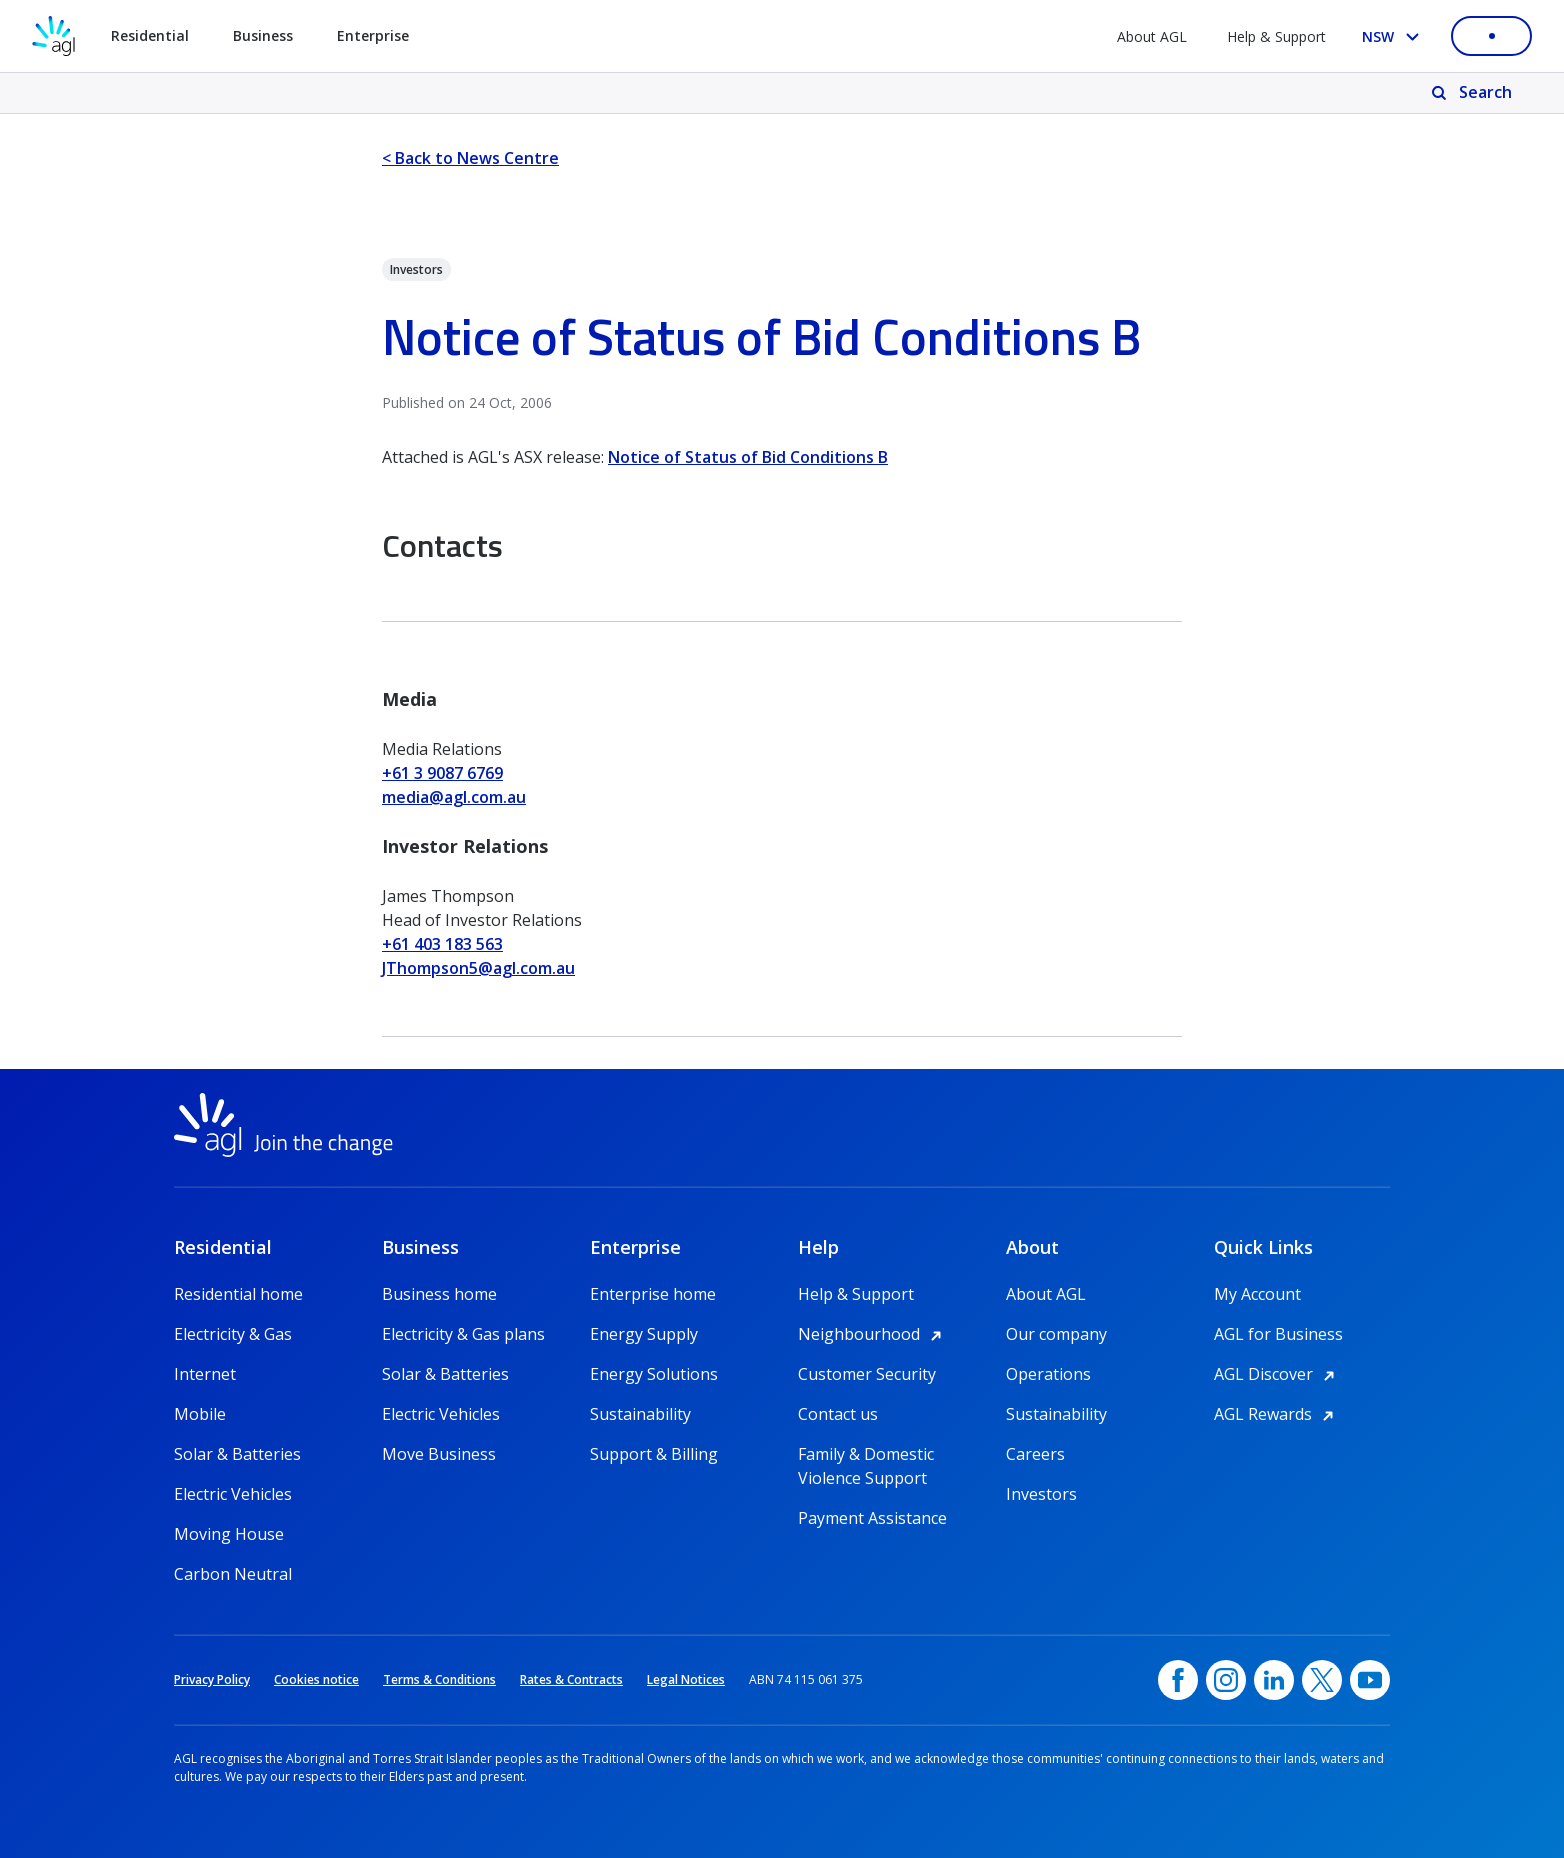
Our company (1056, 1334)
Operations (1048, 1374)
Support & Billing (654, 1454)
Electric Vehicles (233, 1494)
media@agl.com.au (454, 797)
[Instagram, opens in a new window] (1226, 1680)
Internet (205, 1374)
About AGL (1152, 36)
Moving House (229, 1534)
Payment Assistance (872, 1518)
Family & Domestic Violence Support (866, 1454)
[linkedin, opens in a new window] (1274, 1680)
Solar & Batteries (237, 1454)
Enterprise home (653, 1294)
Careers (1035, 1454)
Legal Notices (686, 1679)
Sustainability (640, 1414)
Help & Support (1276, 36)
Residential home (238, 1294)
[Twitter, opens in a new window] (1322, 1680)
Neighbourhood (873, 1334)
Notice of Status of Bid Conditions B (748, 457)
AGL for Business (1278, 1334)
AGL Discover (1277, 1374)
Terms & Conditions (439, 1679)
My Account (1257, 1294)
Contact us (838, 1414)
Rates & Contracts (571, 1679)
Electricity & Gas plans (463, 1334)
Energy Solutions (654, 1374)
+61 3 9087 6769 (442, 773)
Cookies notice (316, 1679)
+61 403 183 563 (442, 944)
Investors (1041, 1494)
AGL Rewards (1277, 1414)
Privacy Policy (212, 1679)
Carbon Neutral (233, 1574)
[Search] (1473, 93)
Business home (439, 1294)
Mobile (200, 1414)
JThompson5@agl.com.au (478, 968)
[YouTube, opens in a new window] (1370, 1680)
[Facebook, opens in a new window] (1178, 1680)
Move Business (439, 1454)
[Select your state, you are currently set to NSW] (1394, 36)
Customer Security (867, 1374)
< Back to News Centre (470, 158)
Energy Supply (644, 1334)
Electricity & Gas (233, 1334)
